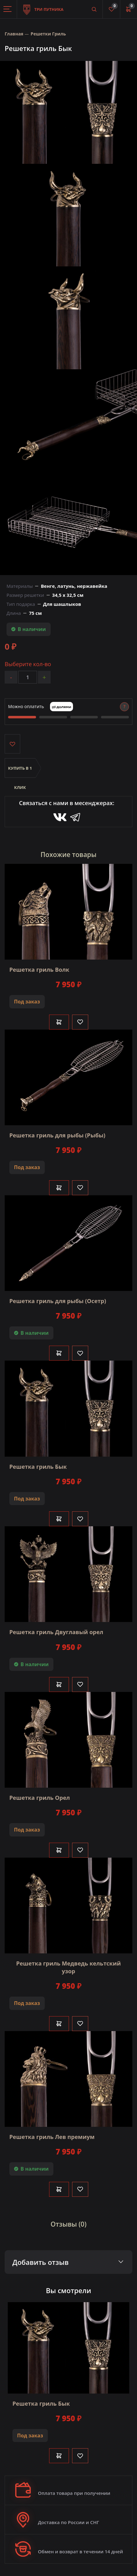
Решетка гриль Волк (39, 969)
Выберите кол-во (28, 664)
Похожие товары (69, 854)
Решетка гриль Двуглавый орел (56, 1632)
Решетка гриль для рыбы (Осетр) (57, 1301)
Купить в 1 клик (20, 771)
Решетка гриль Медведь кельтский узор (68, 1967)
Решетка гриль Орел (39, 1797)
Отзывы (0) (69, 2224)
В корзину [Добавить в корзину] (59, 1022)
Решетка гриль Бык (38, 1466)
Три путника (43, 6)
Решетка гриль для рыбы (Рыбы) (57, 1135)
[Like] (80, 1022)
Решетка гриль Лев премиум (51, 2137)
